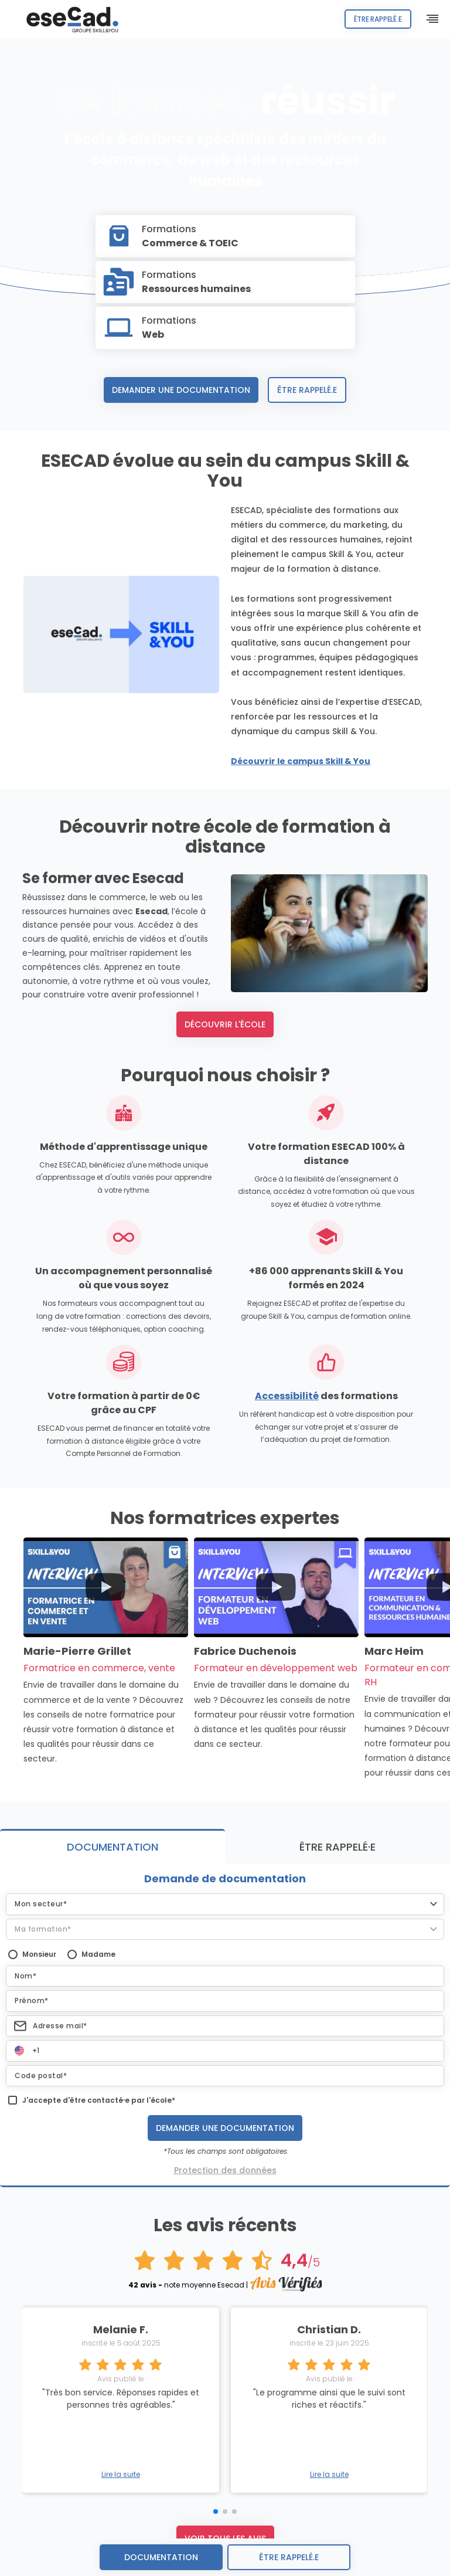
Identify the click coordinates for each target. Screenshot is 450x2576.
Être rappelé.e (370, 19)
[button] (225, 1904)
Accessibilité (287, 1396)
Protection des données (225, 2170)
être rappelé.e (289, 2557)
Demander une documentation (181, 390)
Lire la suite (120, 2474)
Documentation (161, 2557)
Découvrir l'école (225, 1024)
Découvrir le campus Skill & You (300, 761)
